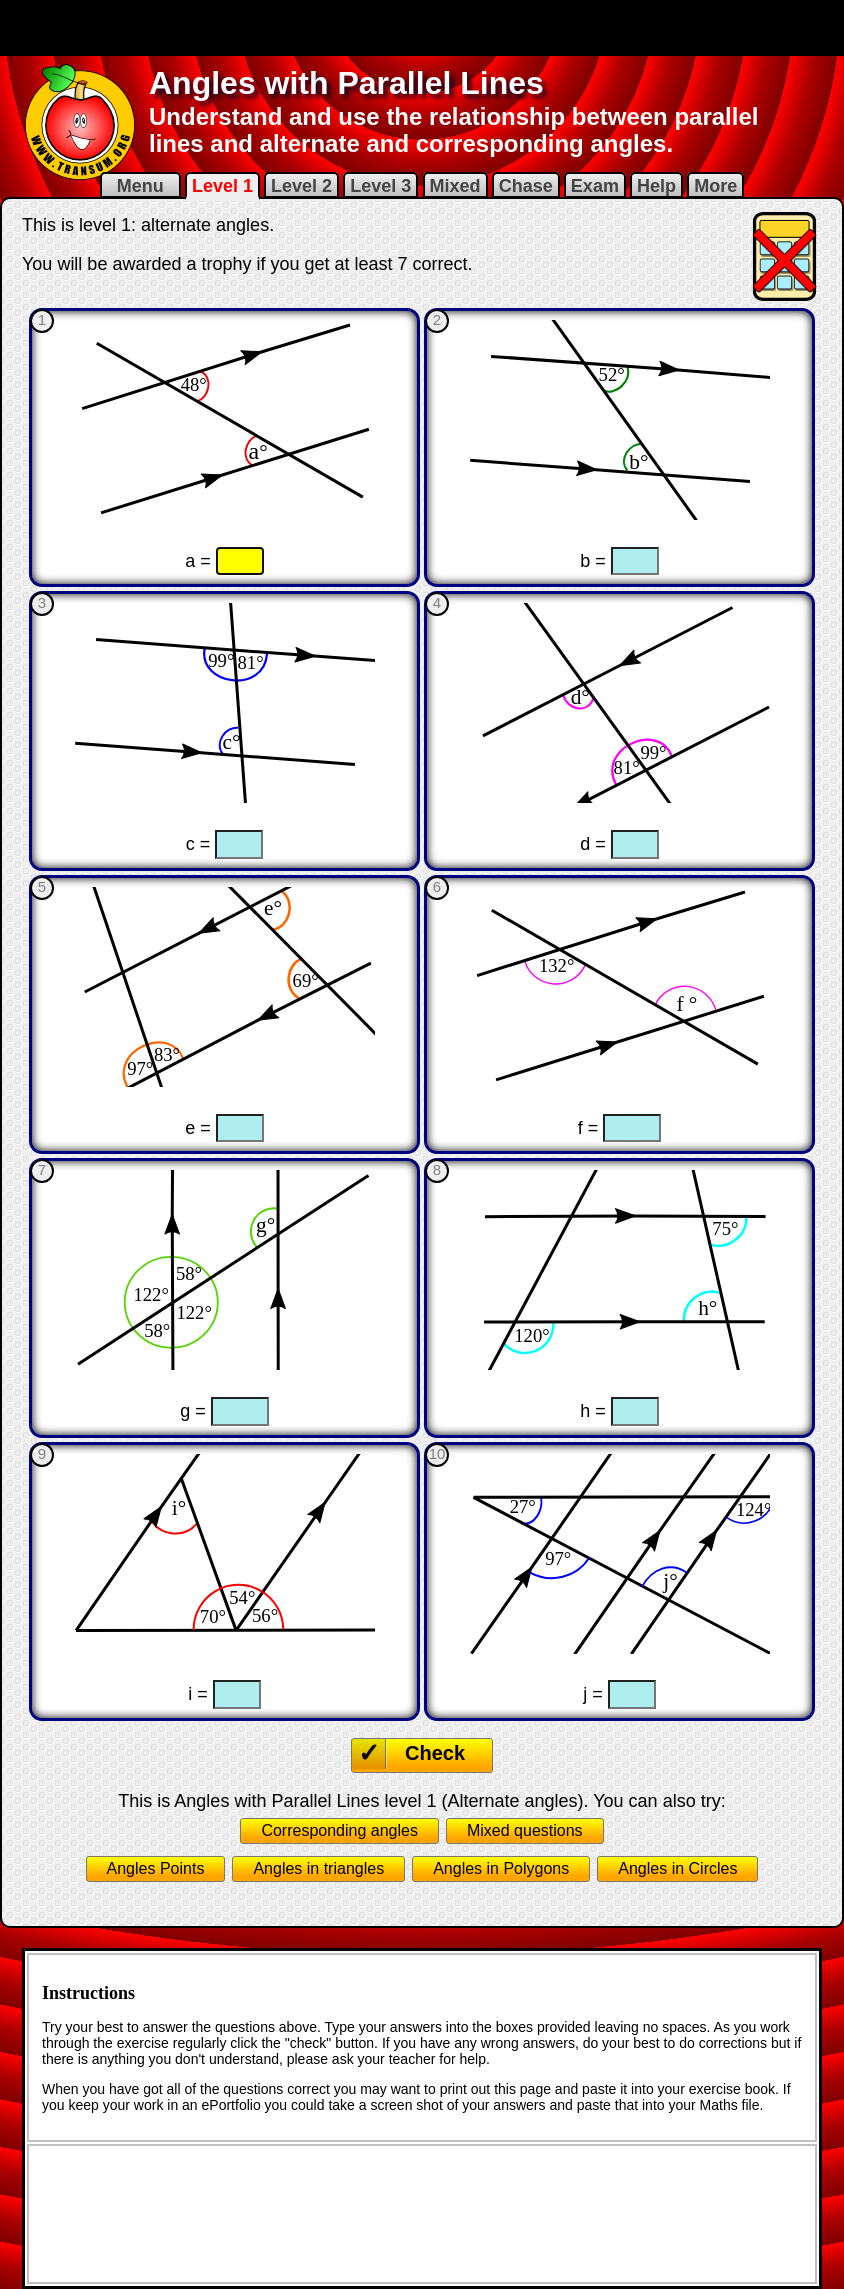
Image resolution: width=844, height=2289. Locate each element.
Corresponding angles (339, 1830)
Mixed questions (525, 1830)
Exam (595, 186)
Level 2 (301, 186)
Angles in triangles (318, 1868)
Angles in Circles (677, 1868)
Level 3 (380, 186)
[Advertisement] (422, 28)
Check (435, 1753)
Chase (526, 186)
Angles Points (156, 1868)
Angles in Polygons (501, 1868)
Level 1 (222, 186)
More (715, 186)
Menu (140, 186)
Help (656, 186)
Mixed (455, 186)
